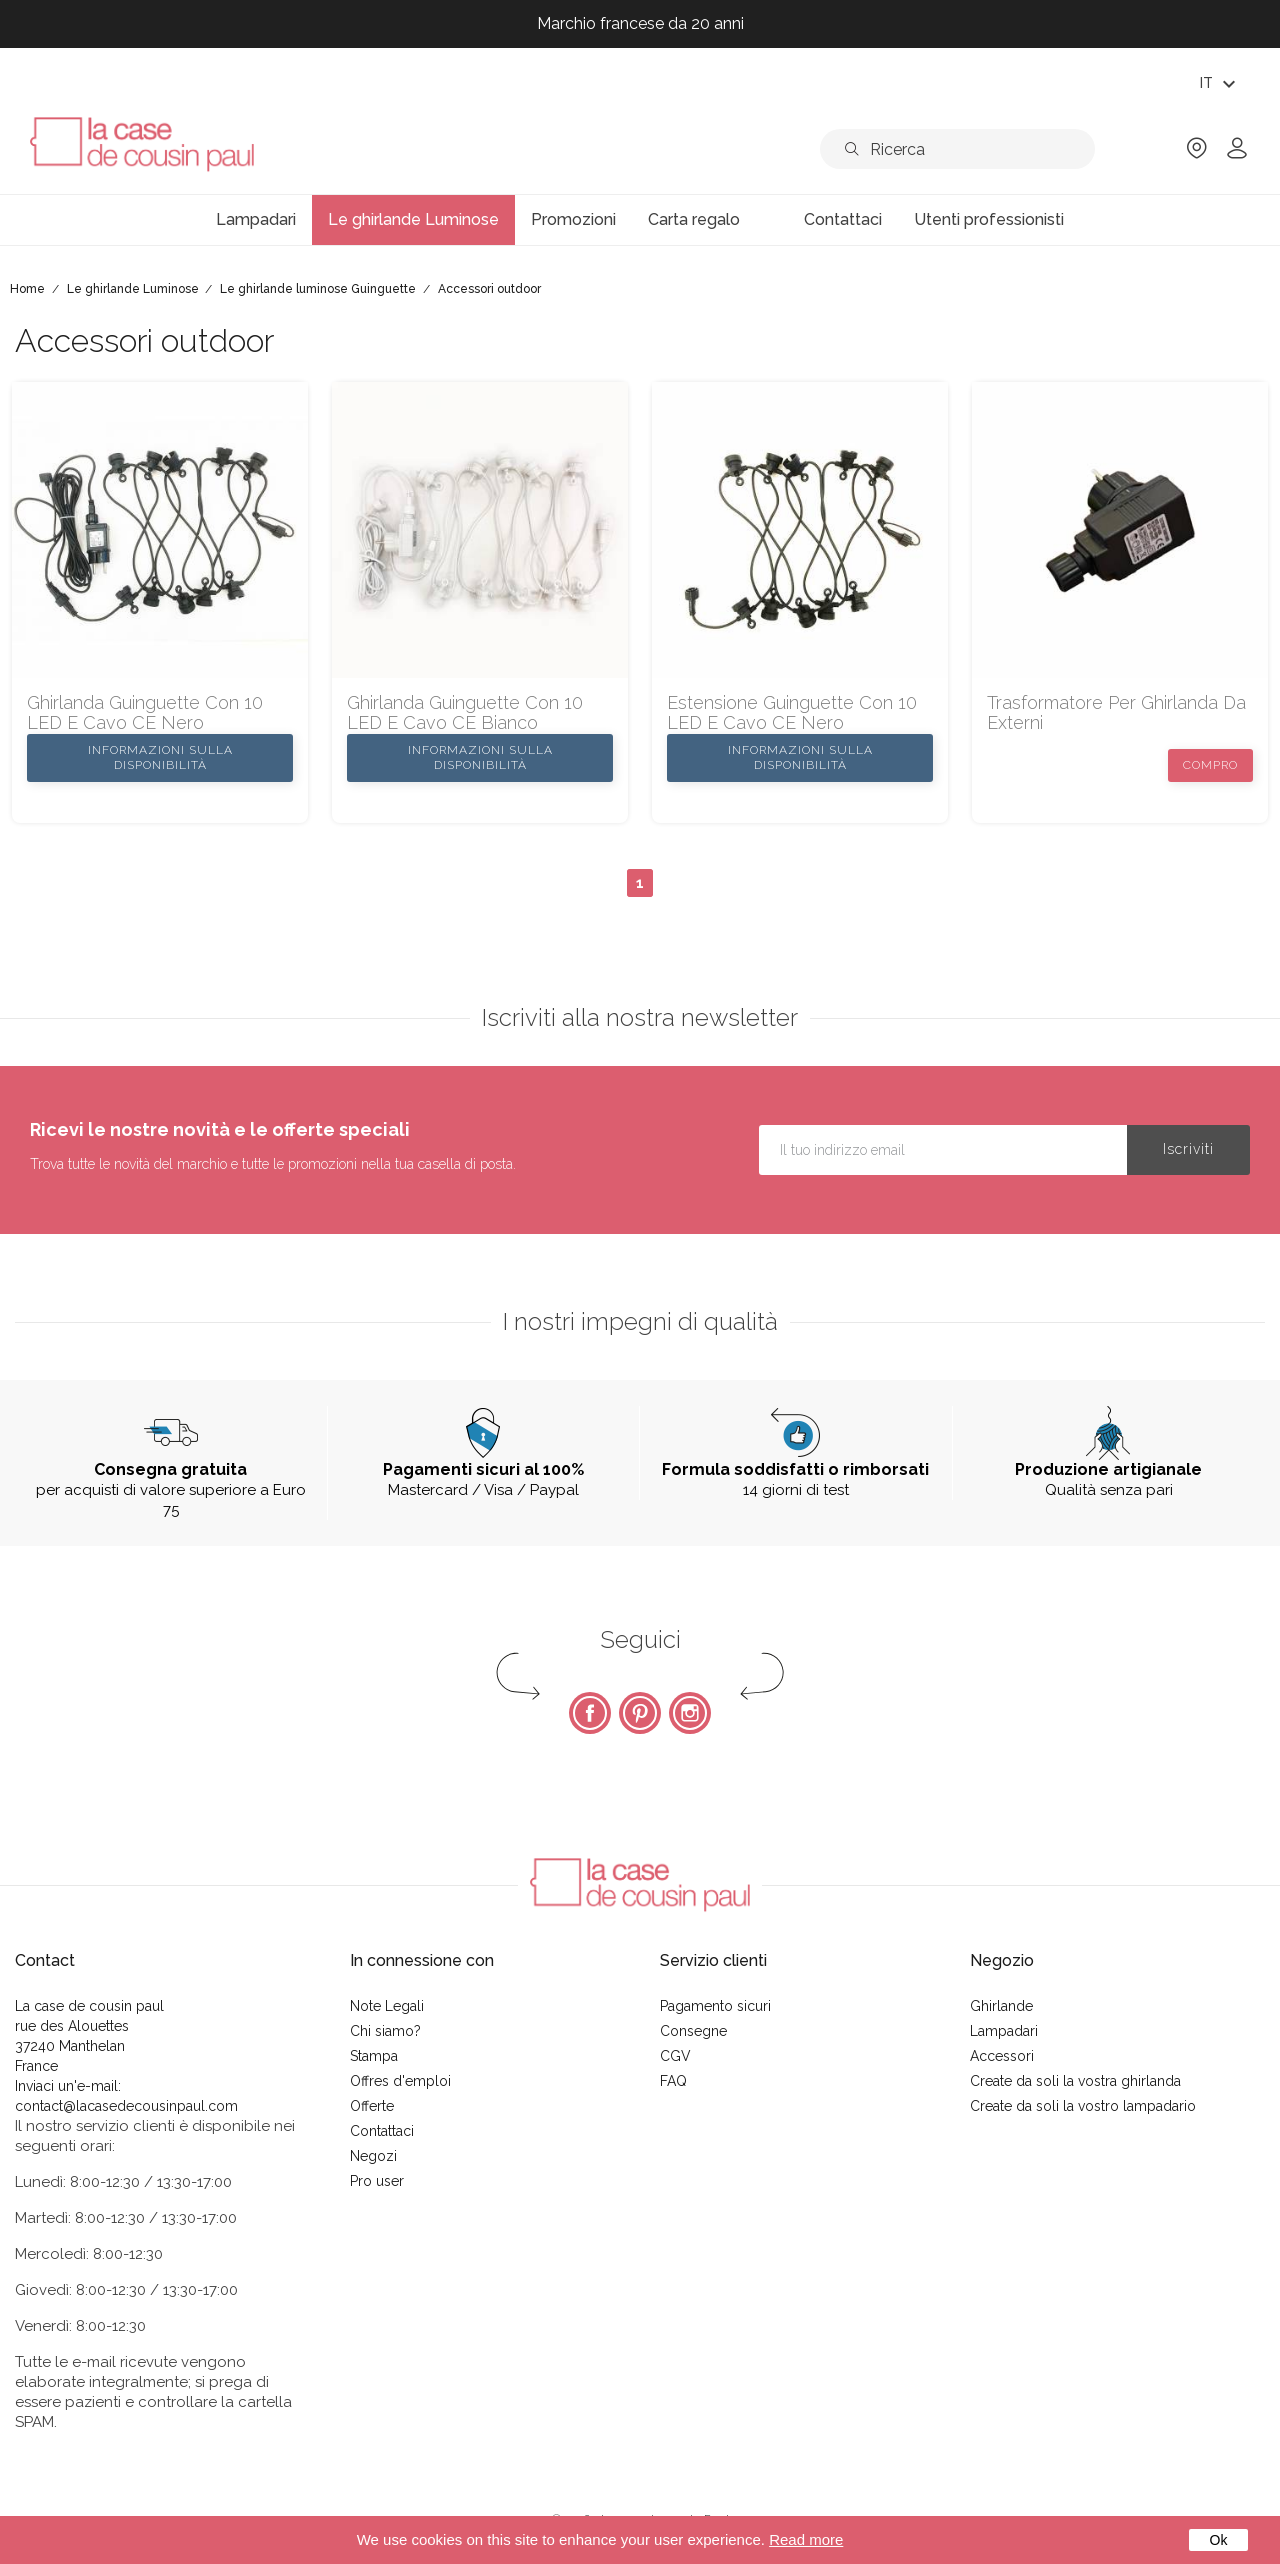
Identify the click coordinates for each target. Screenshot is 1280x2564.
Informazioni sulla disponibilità (160, 757)
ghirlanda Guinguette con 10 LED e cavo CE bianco (465, 713)
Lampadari (1004, 2031)
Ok (1219, 2540)
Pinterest (640, 1713)
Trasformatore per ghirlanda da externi (1116, 713)
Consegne (693, 2031)
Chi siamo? (385, 2031)
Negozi (373, 2156)
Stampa (374, 2056)
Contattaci (382, 2131)
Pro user (377, 2181)
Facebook (590, 1713)
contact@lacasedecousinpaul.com (126, 2106)
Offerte (372, 2106)
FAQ (673, 2081)
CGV (675, 2056)
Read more (806, 2539)
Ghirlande (1001, 2006)
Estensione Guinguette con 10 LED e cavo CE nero (792, 713)
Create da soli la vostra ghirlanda (1075, 2081)
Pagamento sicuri (715, 2006)
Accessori (1002, 2056)
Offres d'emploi (400, 2081)
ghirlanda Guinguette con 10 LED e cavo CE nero (145, 713)
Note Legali (387, 2006)
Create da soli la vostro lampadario (1083, 2106)
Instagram (690, 1713)
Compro (1210, 765)
